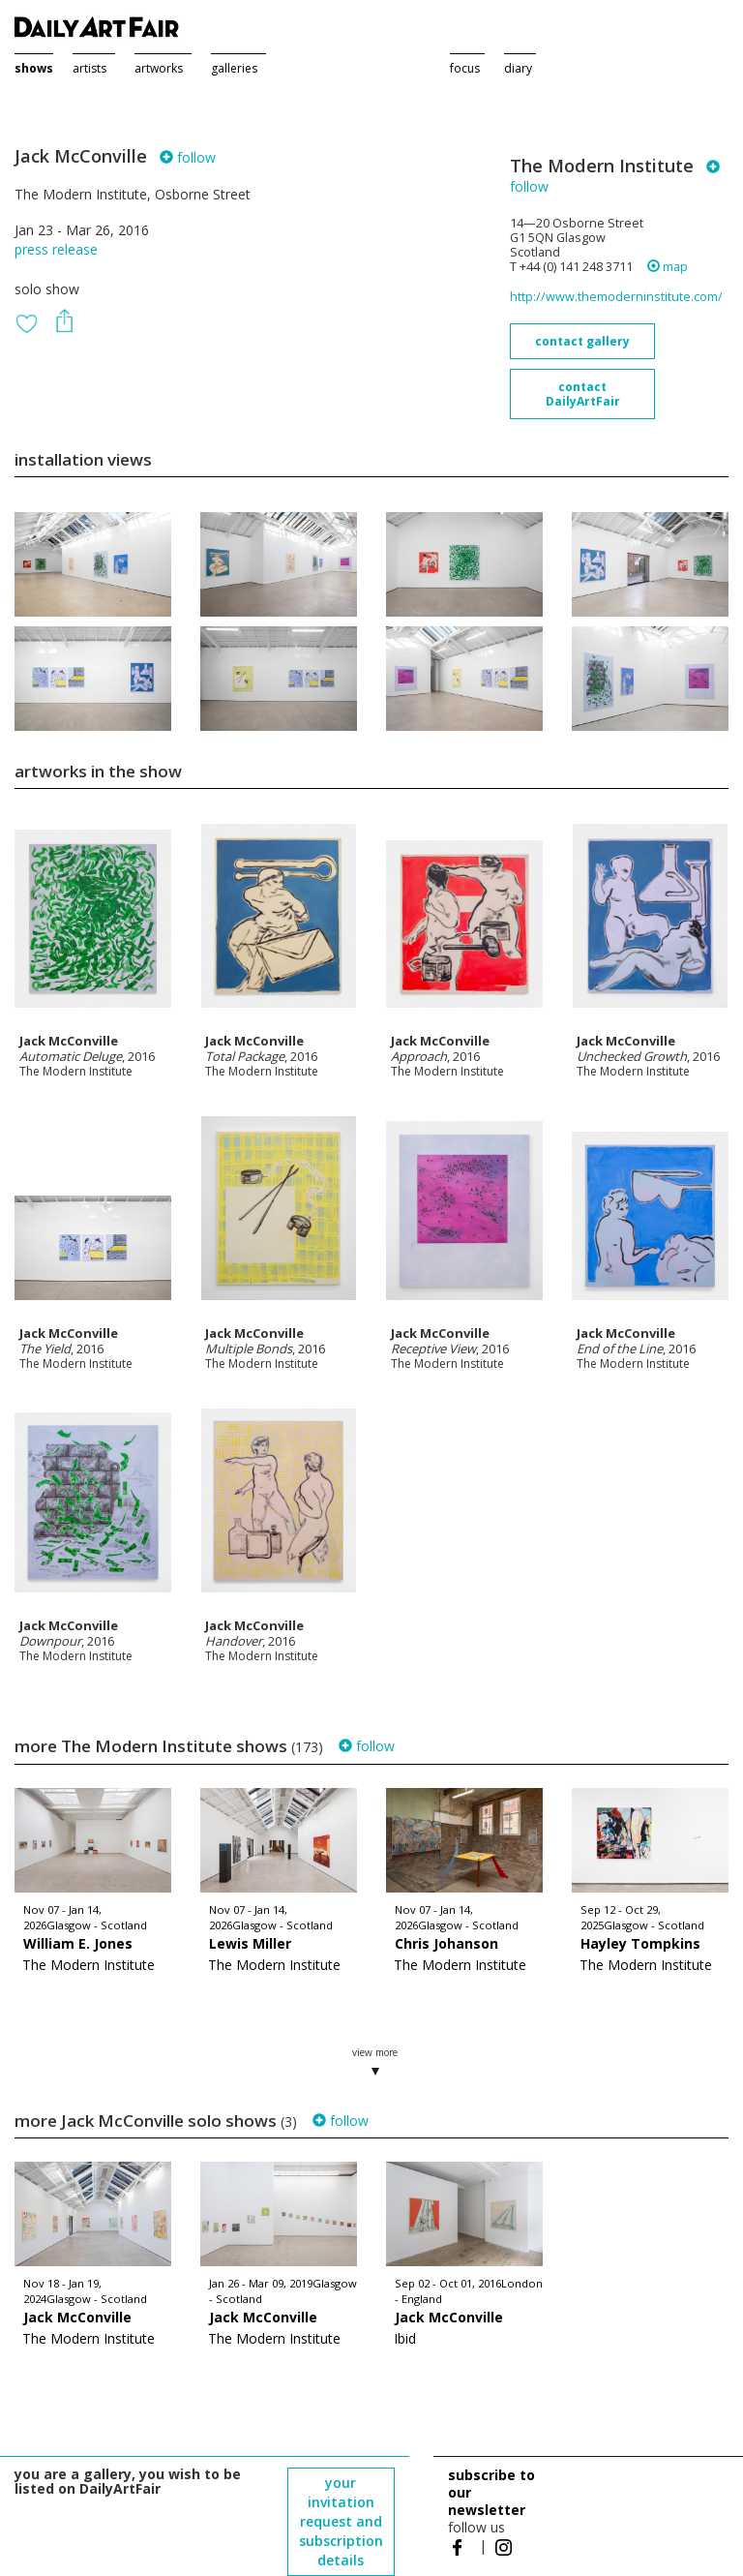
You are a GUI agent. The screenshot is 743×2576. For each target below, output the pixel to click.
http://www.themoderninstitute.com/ (616, 296)
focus (465, 68)
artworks (158, 68)
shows (34, 68)
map (667, 266)
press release (56, 249)
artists (89, 68)
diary (518, 68)
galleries (234, 68)
